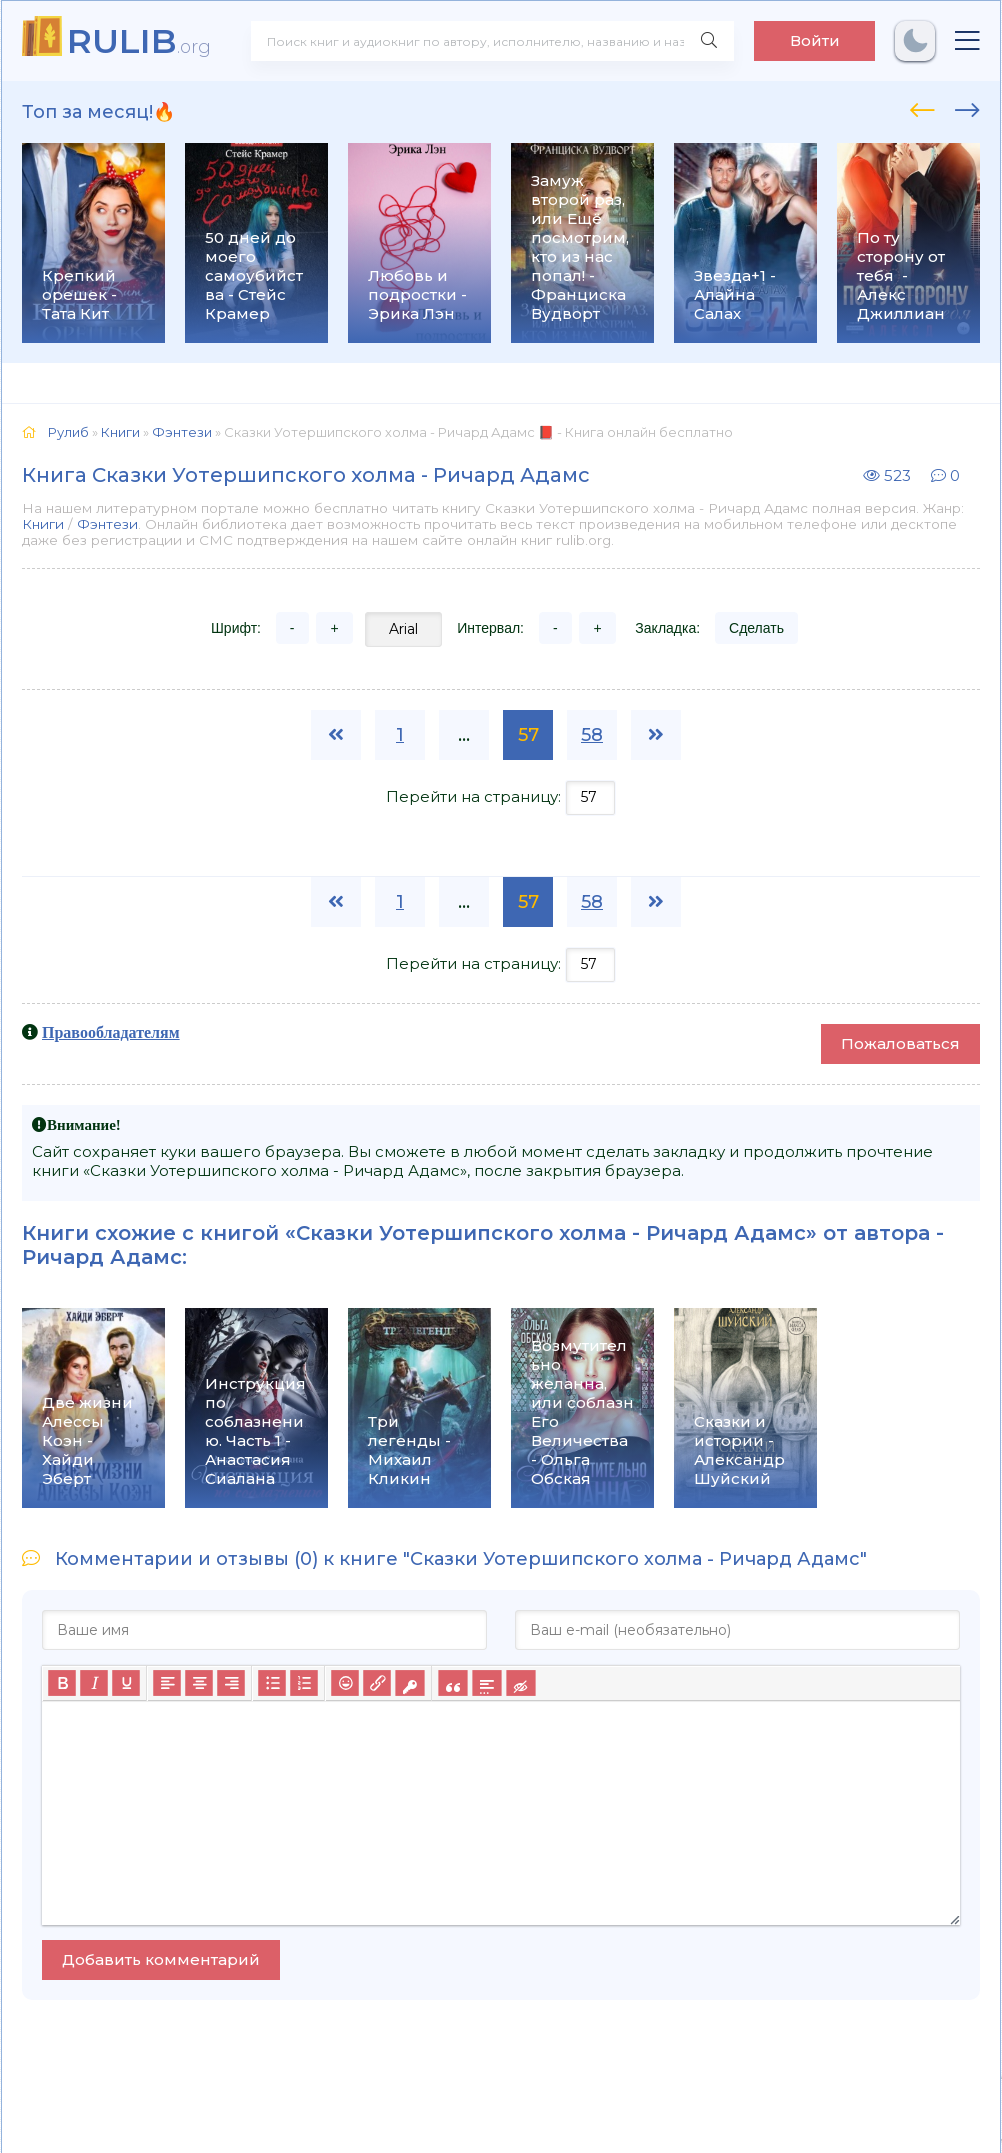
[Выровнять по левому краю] (167, 1683)
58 (592, 735)
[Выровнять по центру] (199, 1683)
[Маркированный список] (272, 1683)
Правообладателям (111, 1032)
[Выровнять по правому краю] (231, 1683)
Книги (43, 524)
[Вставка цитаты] (452, 1683)
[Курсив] (94, 1683)
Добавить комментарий (161, 1959)
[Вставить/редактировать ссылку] (377, 1683)
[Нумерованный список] (304, 1683)
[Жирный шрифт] (62, 1683)
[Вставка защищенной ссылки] (409, 1683)
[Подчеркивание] (126, 1683)
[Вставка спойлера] (486, 1683)
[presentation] (922, 107)
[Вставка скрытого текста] (520, 1683)
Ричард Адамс (102, 1257)
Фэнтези (107, 524)
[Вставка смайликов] (345, 1683)
